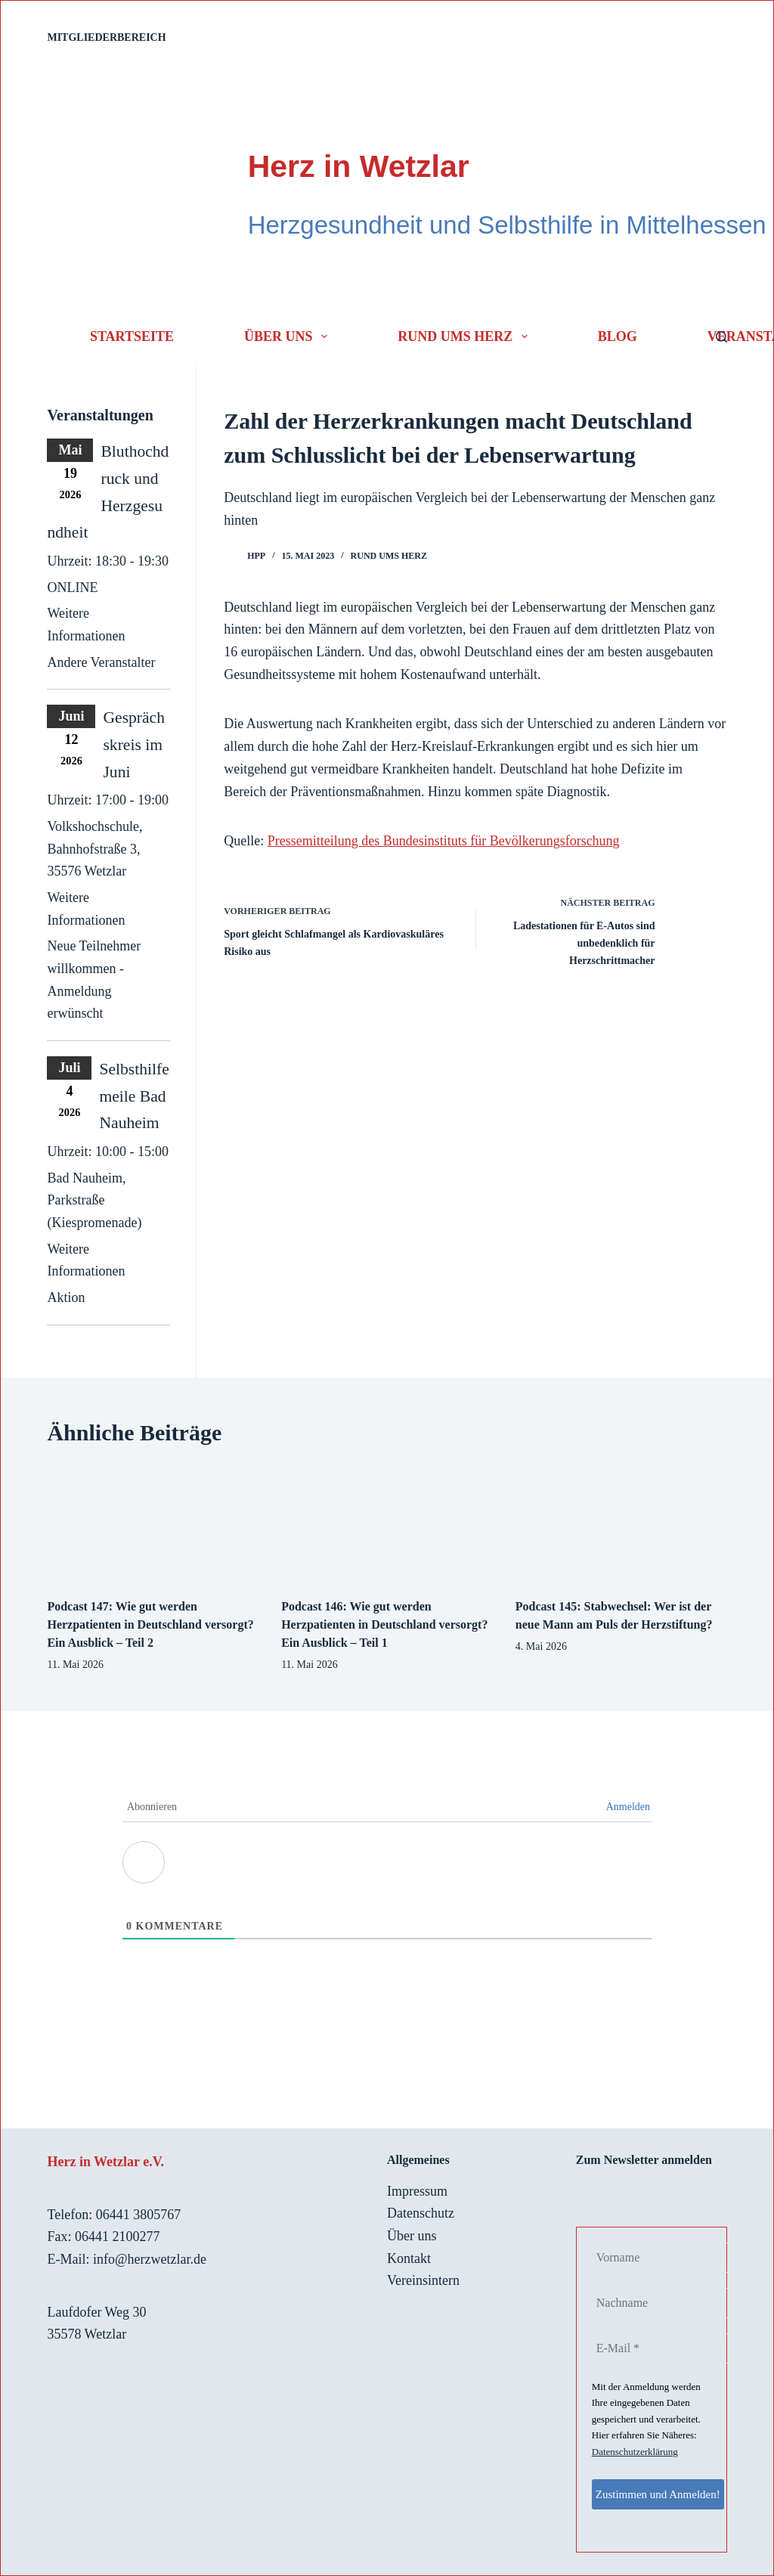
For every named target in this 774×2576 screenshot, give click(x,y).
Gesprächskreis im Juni (134, 744)
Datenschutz (420, 2213)
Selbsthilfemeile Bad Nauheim (134, 1096)
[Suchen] (721, 337)
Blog (617, 336)
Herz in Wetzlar (358, 166)
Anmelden (628, 1806)
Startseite (132, 336)
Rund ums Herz (466, 336)
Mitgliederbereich (106, 37)
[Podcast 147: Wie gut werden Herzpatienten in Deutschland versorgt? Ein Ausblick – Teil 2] (153, 1523)
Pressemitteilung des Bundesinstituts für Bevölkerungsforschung (444, 840)
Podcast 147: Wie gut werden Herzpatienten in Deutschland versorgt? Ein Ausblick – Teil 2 (150, 1624)
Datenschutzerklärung (635, 2451)
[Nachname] (667, 2303)
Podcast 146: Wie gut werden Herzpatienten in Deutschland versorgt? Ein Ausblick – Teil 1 (384, 1624)
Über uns (288, 336)
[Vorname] (667, 2258)
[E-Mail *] (667, 2348)
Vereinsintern (423, 2280)
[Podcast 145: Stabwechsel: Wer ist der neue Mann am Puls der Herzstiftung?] (621, 1523)
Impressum (417, 2191)
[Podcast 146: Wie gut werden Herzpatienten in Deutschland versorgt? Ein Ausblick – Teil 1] (387, 1523)
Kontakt (409, 2258)
